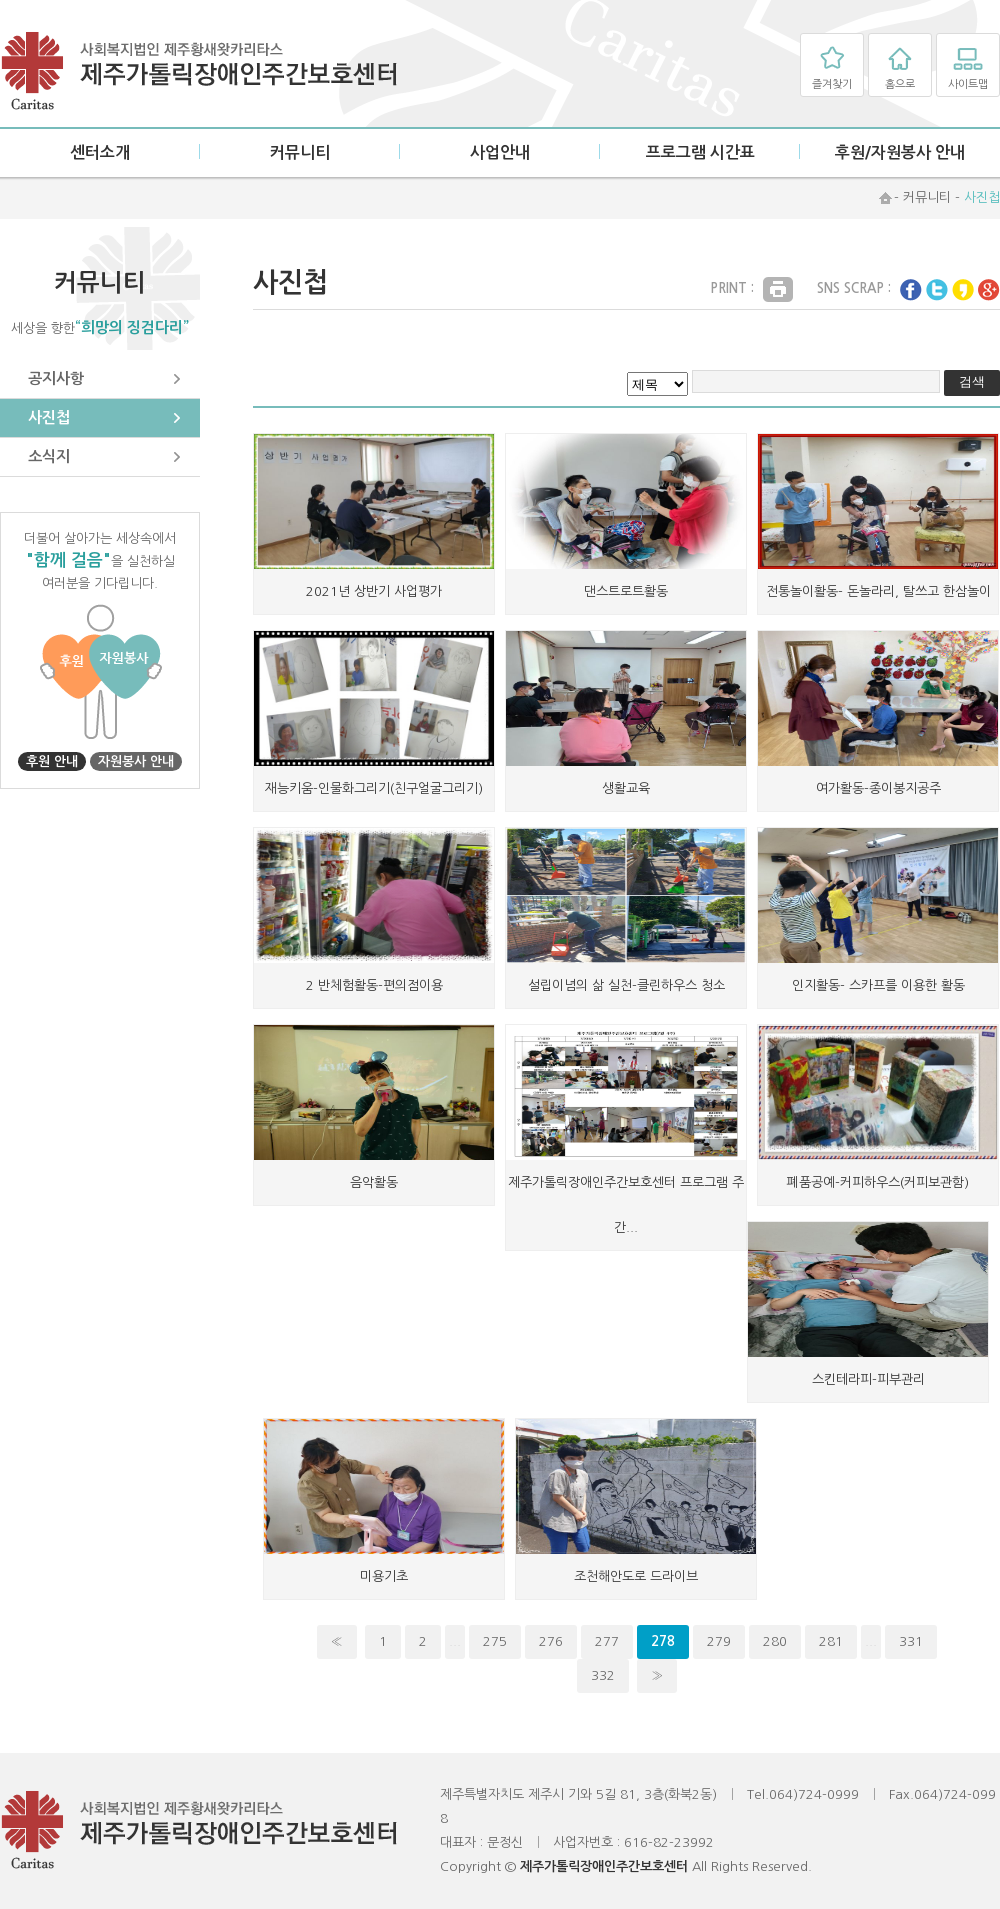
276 (551, 1641)
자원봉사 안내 (136, 761)
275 (495, 1641)
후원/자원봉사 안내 (900, 152)
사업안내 (500, 152)
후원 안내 (52, 761)
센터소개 (100, 152)
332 (603, 1675)
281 (831, 1641)
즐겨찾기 (832, 84)
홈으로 (900, 84)
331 (911, 1641)
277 (607, 1641)
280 (775, 1641)
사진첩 (49, 417)
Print (778, 289)
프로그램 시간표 (700, 152)
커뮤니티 (300, 152)
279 (719, 1641)
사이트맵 (968, 84)
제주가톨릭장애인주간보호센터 (200, 72)
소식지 (49, 456)
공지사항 (56, 378)
